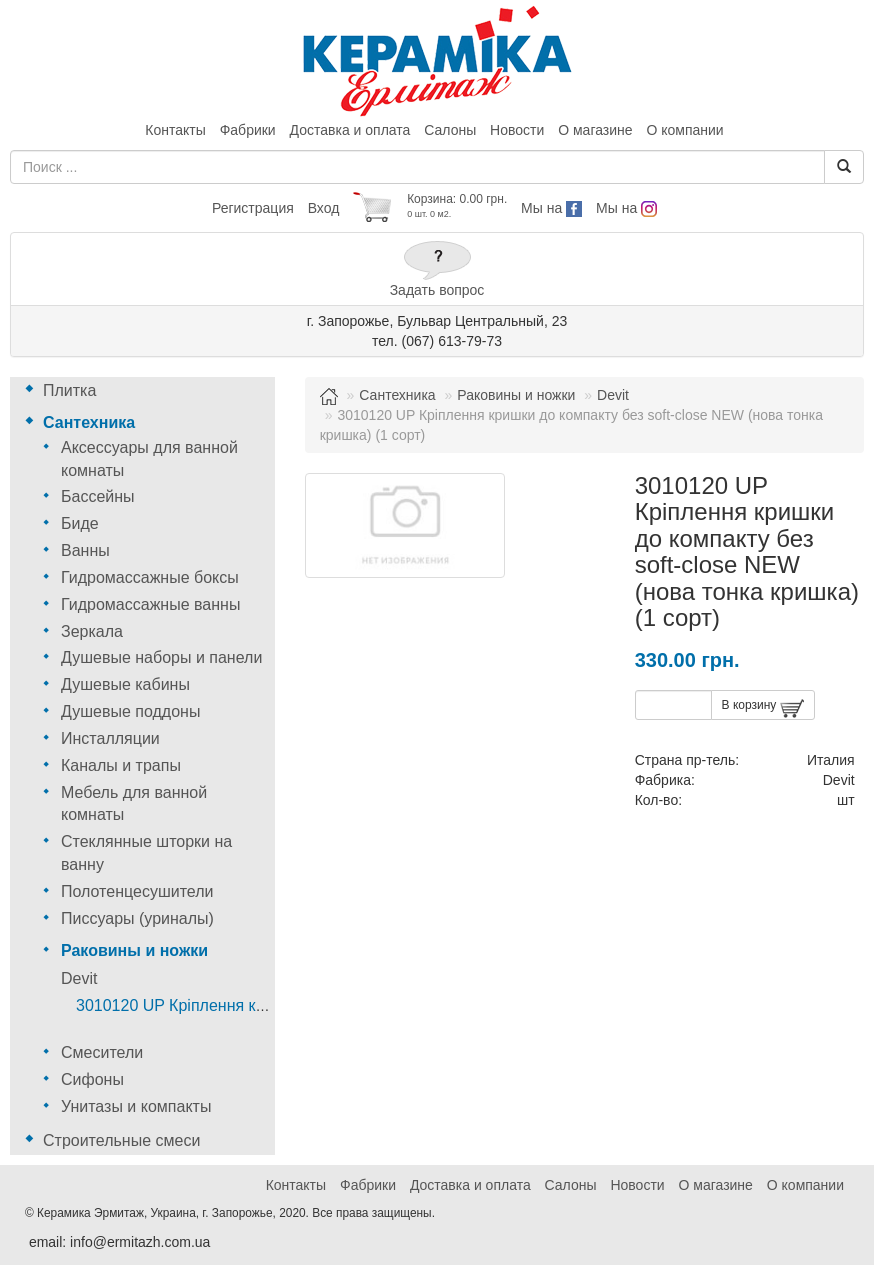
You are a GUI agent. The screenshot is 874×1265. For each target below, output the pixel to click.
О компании (684, 130)
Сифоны (92, 1079)
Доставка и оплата (350, 130)
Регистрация (253, 208)
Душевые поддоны (130, 711)
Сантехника (89, 422)
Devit (79, 978)
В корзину (763, 708)
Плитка (69, 390)
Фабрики (248, 130)
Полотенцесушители (137, 891)
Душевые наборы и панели (161, 657)
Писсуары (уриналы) (137, 918)
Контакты (175, 130)
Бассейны (98, 496)
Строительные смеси (121, 1140)
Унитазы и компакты (136, 1106)
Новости (517, 130)
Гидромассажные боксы (150, 577)
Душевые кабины (125, 684)
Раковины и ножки (134, 950)
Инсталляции (110, 738)
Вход (324, 208)
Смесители (102, 1052)
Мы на (551, 208)
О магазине (595, 130)
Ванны (85, 550)
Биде (80, 523)
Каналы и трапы (121, 765)
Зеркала (92, 631)
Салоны (450, 130)
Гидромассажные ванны (150, 604)
